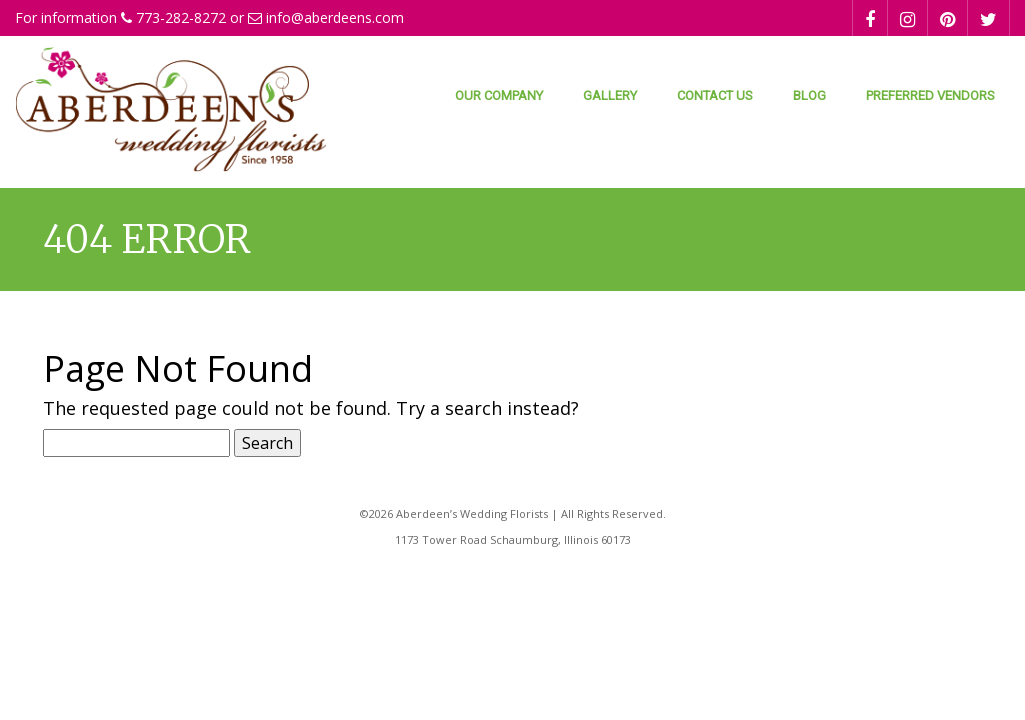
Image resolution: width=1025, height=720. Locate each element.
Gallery (610, 95)
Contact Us (715, 95)
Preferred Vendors (930, 95)
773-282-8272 (181, 17)
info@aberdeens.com (335, 17)
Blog (809, 95)
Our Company (499, 95)
